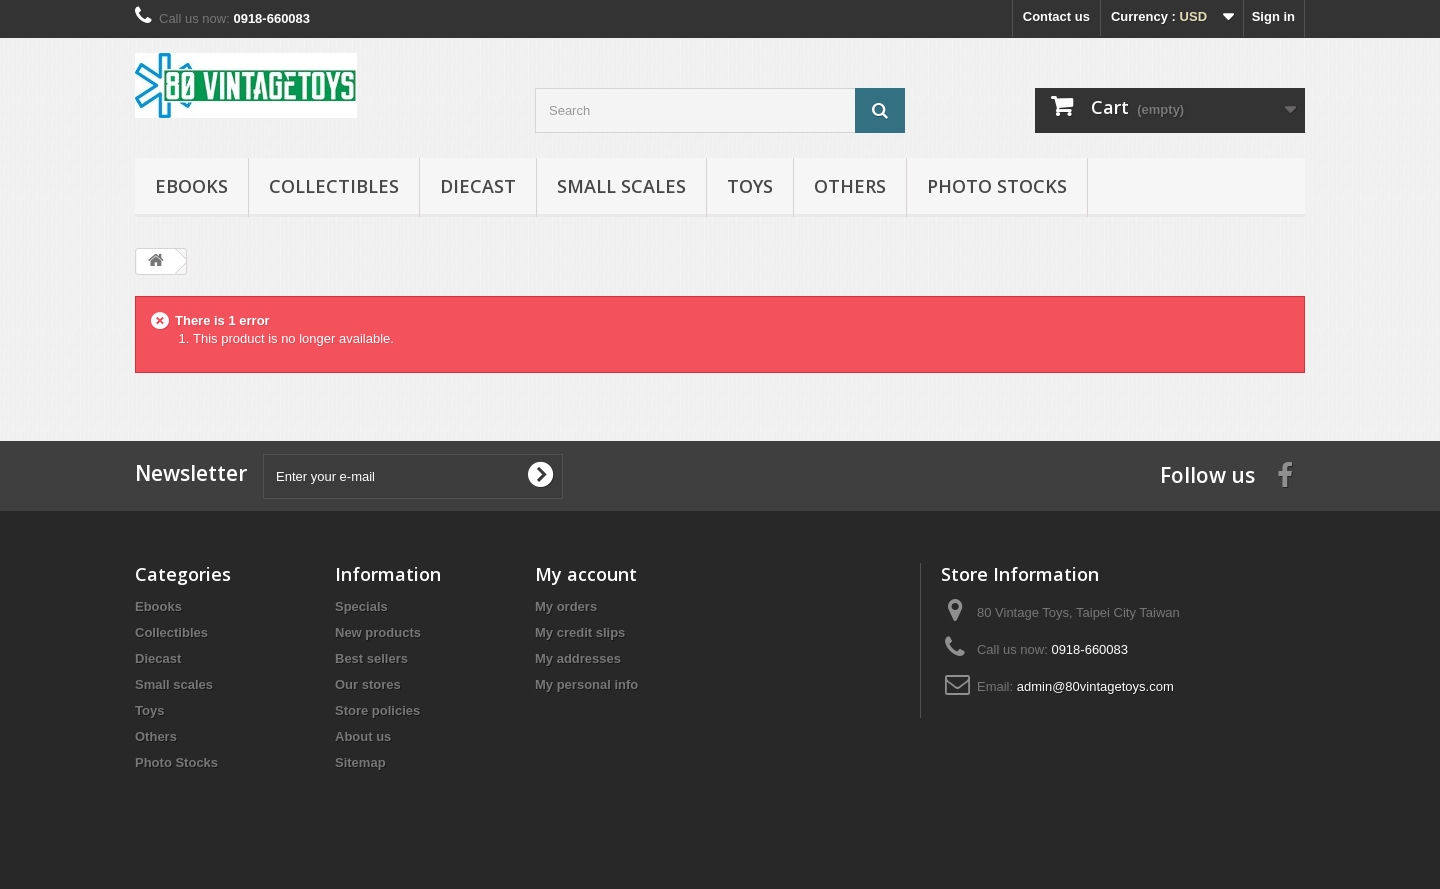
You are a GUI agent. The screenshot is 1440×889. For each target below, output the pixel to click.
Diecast (478, 186)
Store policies (377, 710)
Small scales (621, 186)
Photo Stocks (997, 186)
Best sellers (371, 658)
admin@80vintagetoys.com (1095, 686)
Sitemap (360, 762)
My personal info (586, 684)
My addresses (578, 658)
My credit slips (580, 632)
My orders (566, 606)
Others (850, 186)
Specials (361, 606)
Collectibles (334, 186)
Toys (750, 186)
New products (378, 632)
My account (586, 574)
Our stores (368, 684)
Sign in (1273, 16)
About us (363, 736)
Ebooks (191, 186)
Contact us (1056, 16)
